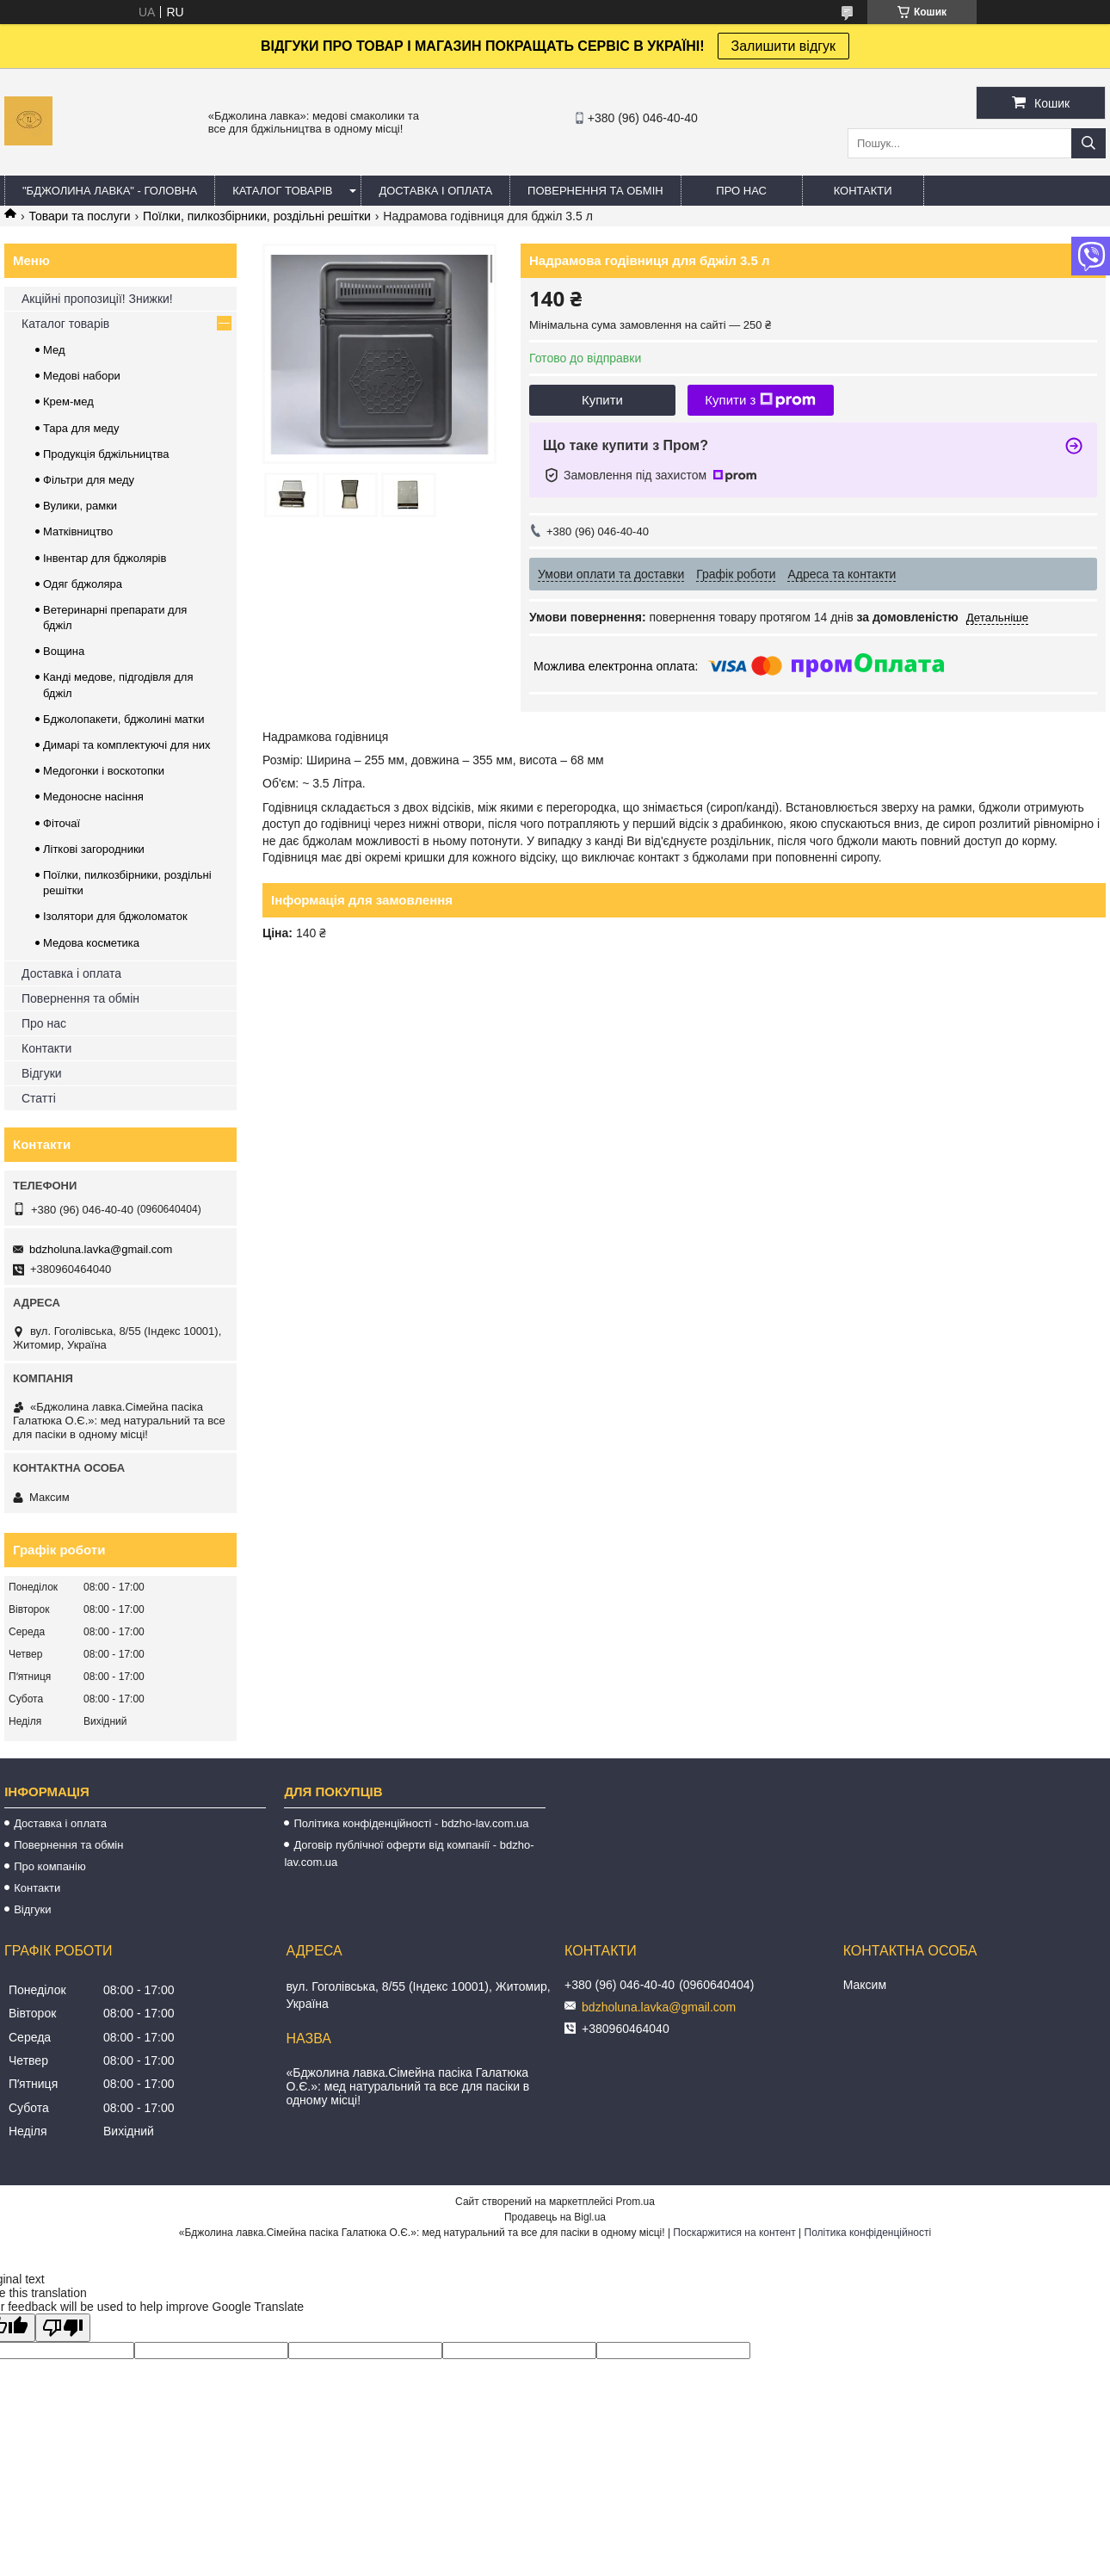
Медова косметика (91, 942)
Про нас (44, 1023)
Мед (54, 349)
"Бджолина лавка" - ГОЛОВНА (109, 190)
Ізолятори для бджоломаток (115, 916)
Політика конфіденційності (868, 2233)
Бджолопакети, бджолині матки (123, 719)
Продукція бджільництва (106, 454)
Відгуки (42, 1073)
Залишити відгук (783, 46)
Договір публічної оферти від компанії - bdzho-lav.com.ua (408, 1853)
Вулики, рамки (80, 505)
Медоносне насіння (93, 796)
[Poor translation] (62, 2327)
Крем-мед (68, 401)
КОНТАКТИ (863, 190)
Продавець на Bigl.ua (555, 2217)
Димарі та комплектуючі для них (126, 744)
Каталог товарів (65, 323)
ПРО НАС (741, 190)
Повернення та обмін (80, 998)
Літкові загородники (94, 849)
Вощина (63, 651)
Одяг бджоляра (82, 584)
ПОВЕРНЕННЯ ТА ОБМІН (595, 190)
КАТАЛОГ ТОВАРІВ (282, 190)
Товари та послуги (79, 216)
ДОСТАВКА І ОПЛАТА (435, 190)
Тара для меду (81, 428)
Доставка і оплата (71, 973)
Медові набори (81, 375)
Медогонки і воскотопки (103, 770)
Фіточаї (61, 823)
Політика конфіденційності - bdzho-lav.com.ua (410, 1823)
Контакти (46, 1048)
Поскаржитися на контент (734, 2233)
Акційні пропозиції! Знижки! (97, 299)
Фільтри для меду (88, 479)
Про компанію (50, 1866)
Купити (602, 399)
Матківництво (78, 531)
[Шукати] (1088, 143)
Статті (39, 1098)
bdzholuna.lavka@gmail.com (100, 1249)
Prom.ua (635, 2202)
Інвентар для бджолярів (104, 558)
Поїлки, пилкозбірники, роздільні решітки (257, 216)
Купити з (760, 400)
